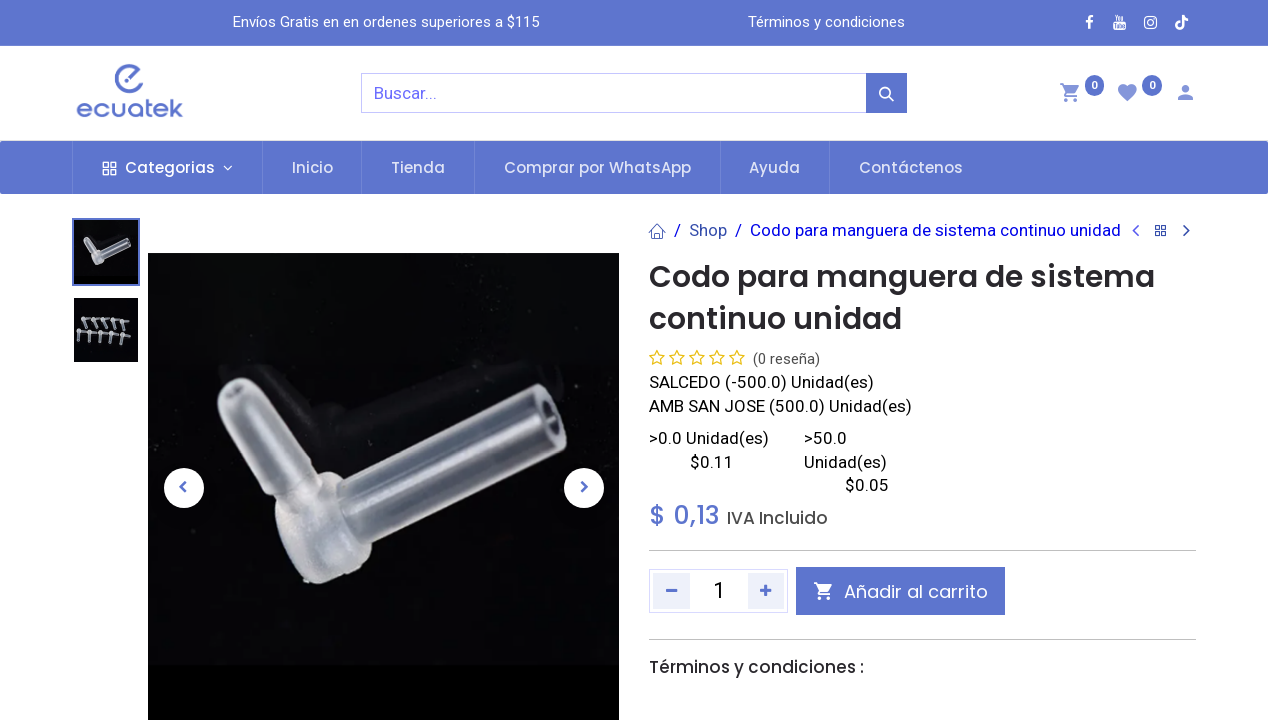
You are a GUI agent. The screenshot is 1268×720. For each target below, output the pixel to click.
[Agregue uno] (766, 591)
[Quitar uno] (671, 591)
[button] (183, 488)
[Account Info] (1185, 95)
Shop (708, 230)
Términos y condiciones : (756, 667)
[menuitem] (312, 167)
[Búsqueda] (886, 93)
